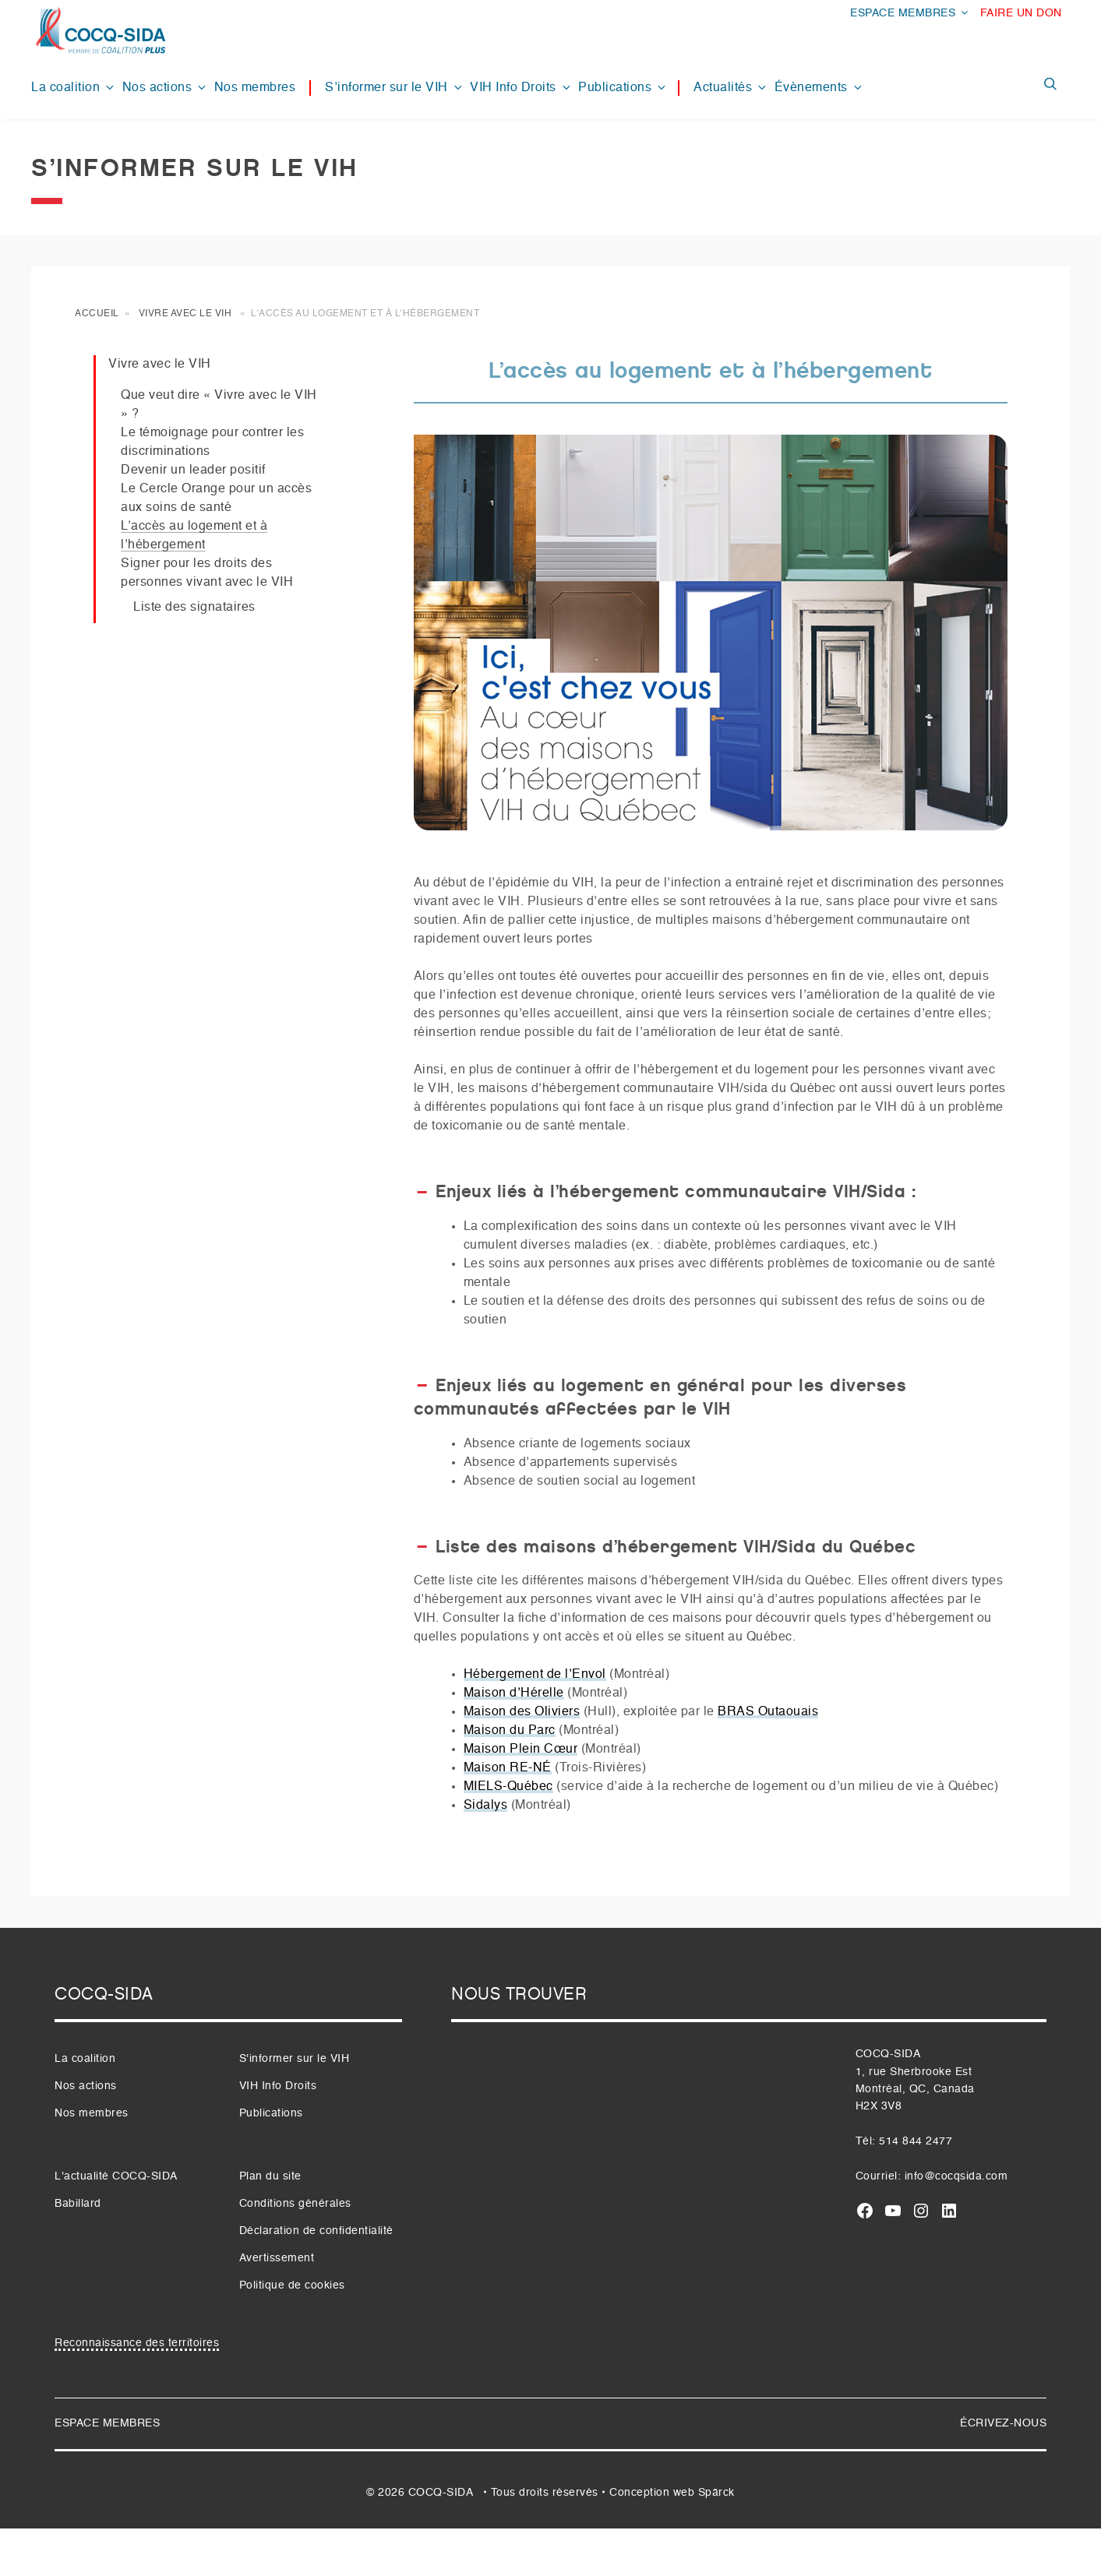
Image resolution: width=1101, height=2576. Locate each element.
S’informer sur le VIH (394, 87)
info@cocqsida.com (956, 2176)
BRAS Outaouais (768, 1712)
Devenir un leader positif (193, 470)
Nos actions (165, 87)
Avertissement (277, 2258)
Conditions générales (295, 2203)
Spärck (716, 2492)
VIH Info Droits (521, 87)
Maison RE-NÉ (508, 1768)
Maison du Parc (510, 1731)
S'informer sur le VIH (294, 2058)
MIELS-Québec (508, 1787)
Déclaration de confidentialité (316, 2230)
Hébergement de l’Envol (535, 1675)
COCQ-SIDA (440, 2492)
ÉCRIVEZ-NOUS (1003, 2423)
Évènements (819, 87)
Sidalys (486, 1805)
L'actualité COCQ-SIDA (116, 2176)
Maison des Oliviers (522, 1712)
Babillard (78, 2203)
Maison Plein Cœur (521, 1749)
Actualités (730, 87)
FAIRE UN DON (1021, 13)
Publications (623, 87)
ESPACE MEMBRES (910, 13)
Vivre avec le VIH (185, 314)
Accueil (97, 314)
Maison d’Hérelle (514, 1693)
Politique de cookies (292, 2285)
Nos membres (255, 88)
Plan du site (270, 2176)
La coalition (73, 87)
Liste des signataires (194, 607)
